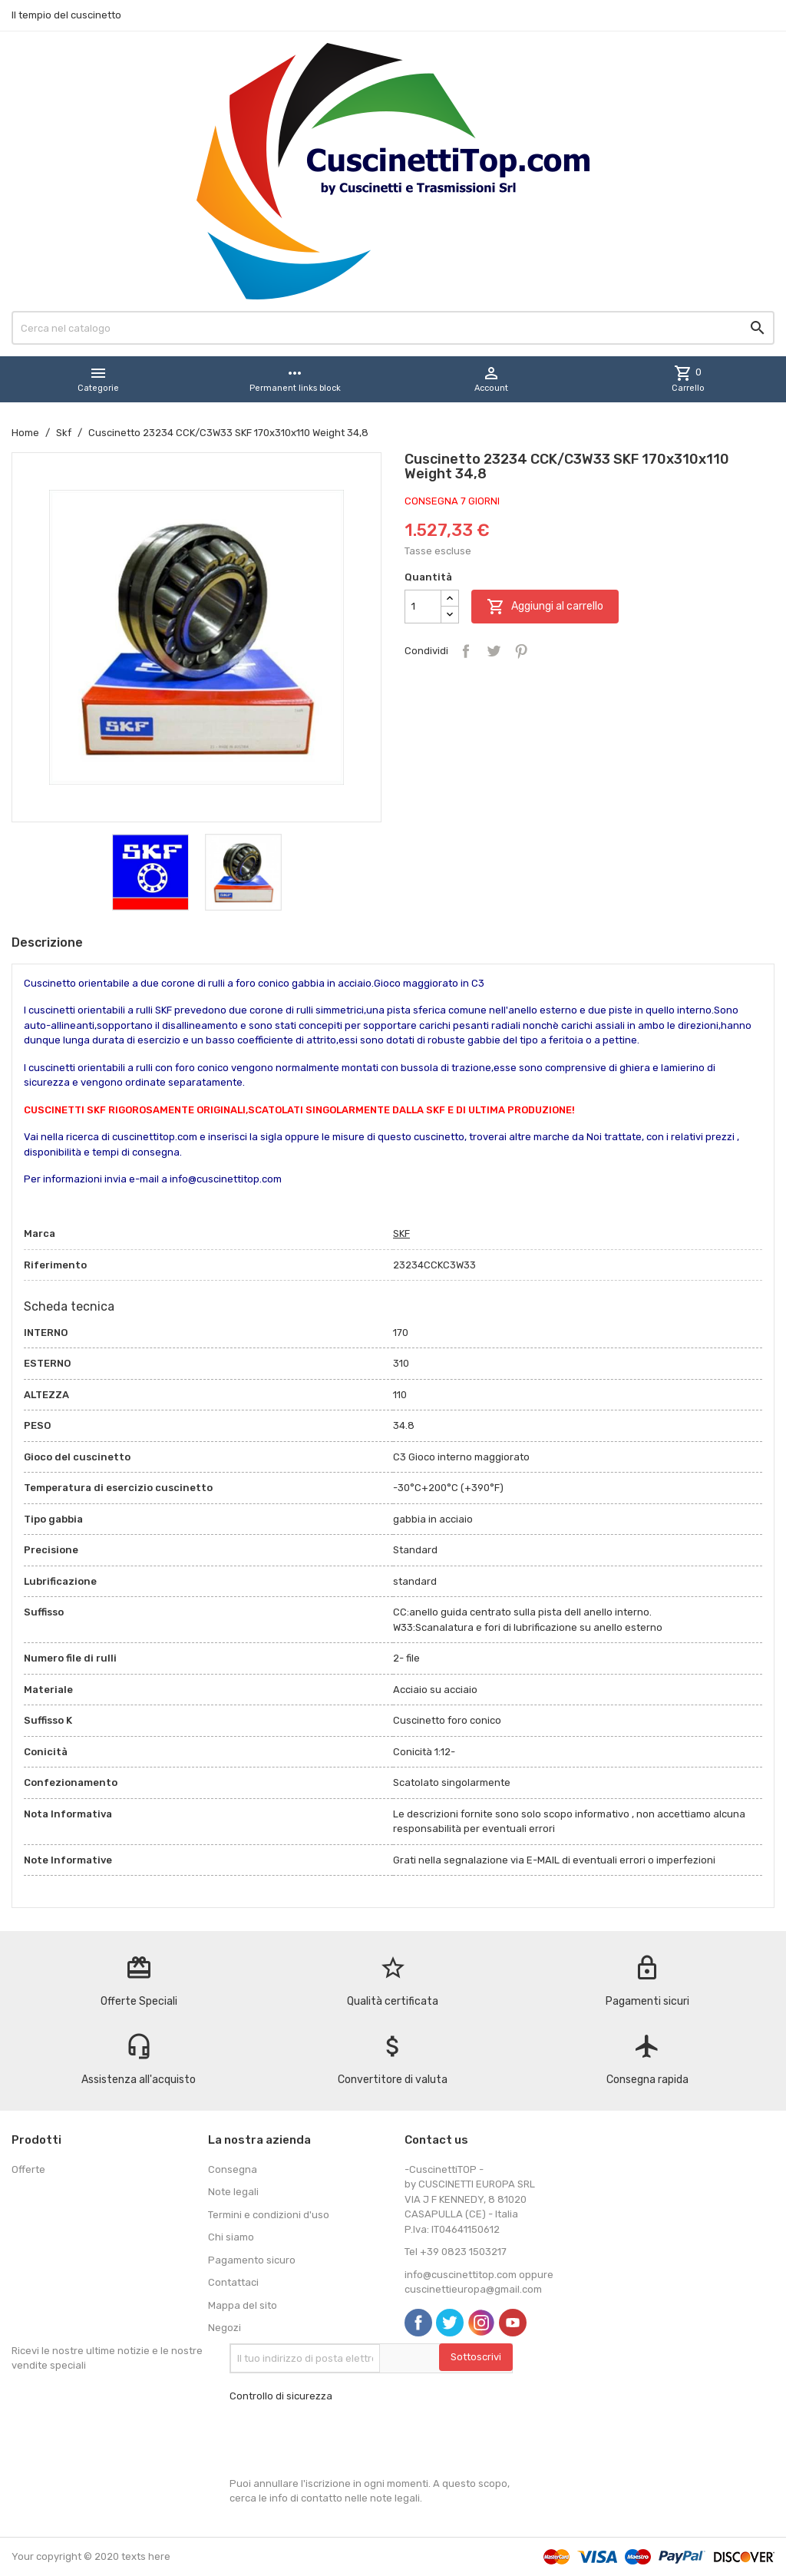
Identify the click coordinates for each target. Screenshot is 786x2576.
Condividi (466, 651)
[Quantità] (423, 606)
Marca (39, 1233)
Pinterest (521, 651)
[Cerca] (393, 327)
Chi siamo (231, 2237)
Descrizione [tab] (47, 942)
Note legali (233, 2191)
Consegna (232, 2169)
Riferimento (55, 1265)
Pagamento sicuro (252, 2260)
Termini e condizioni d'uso (268, 2215)
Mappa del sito (242, 2305)
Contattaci (233, 2282)
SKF (401, 1233)
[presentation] (346, 2440)
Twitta (493, 651)
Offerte (28, 2169)
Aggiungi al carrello (545, 606)
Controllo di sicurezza (281, 2396)
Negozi (224, 2327)
